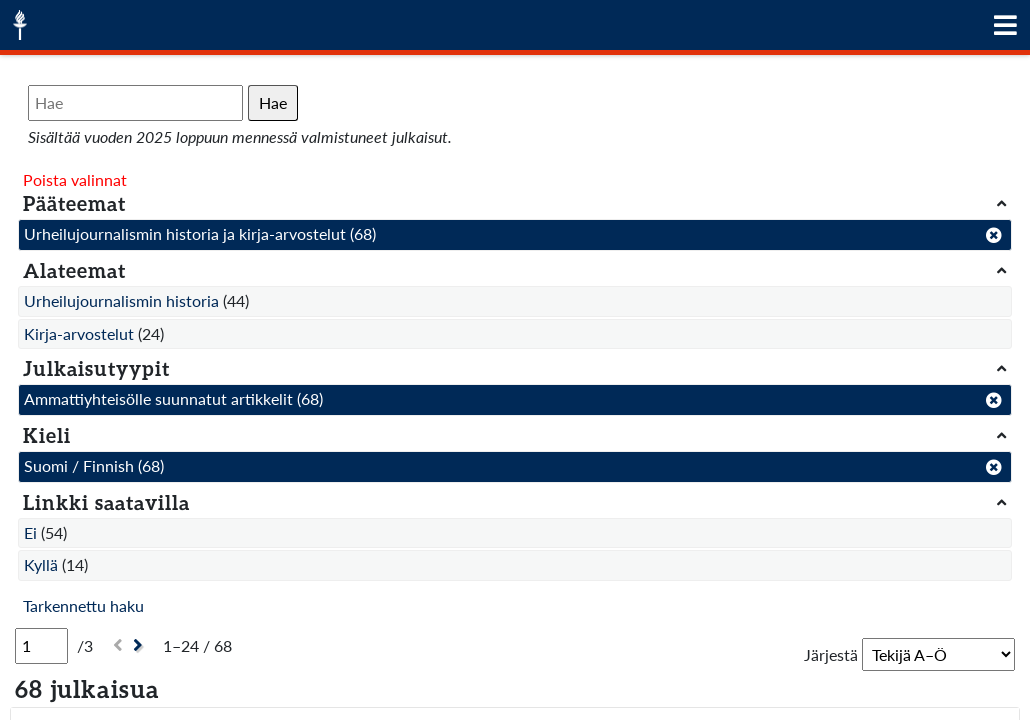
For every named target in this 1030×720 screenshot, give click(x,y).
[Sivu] (41, 646)
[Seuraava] (140, 645)
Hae (273, 102)
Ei (30, 532)
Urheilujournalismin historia (121, 300)
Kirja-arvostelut (79, 333)
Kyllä (41, 564)
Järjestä (831, 654)
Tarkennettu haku (83, 605)
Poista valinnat (75, 179)
